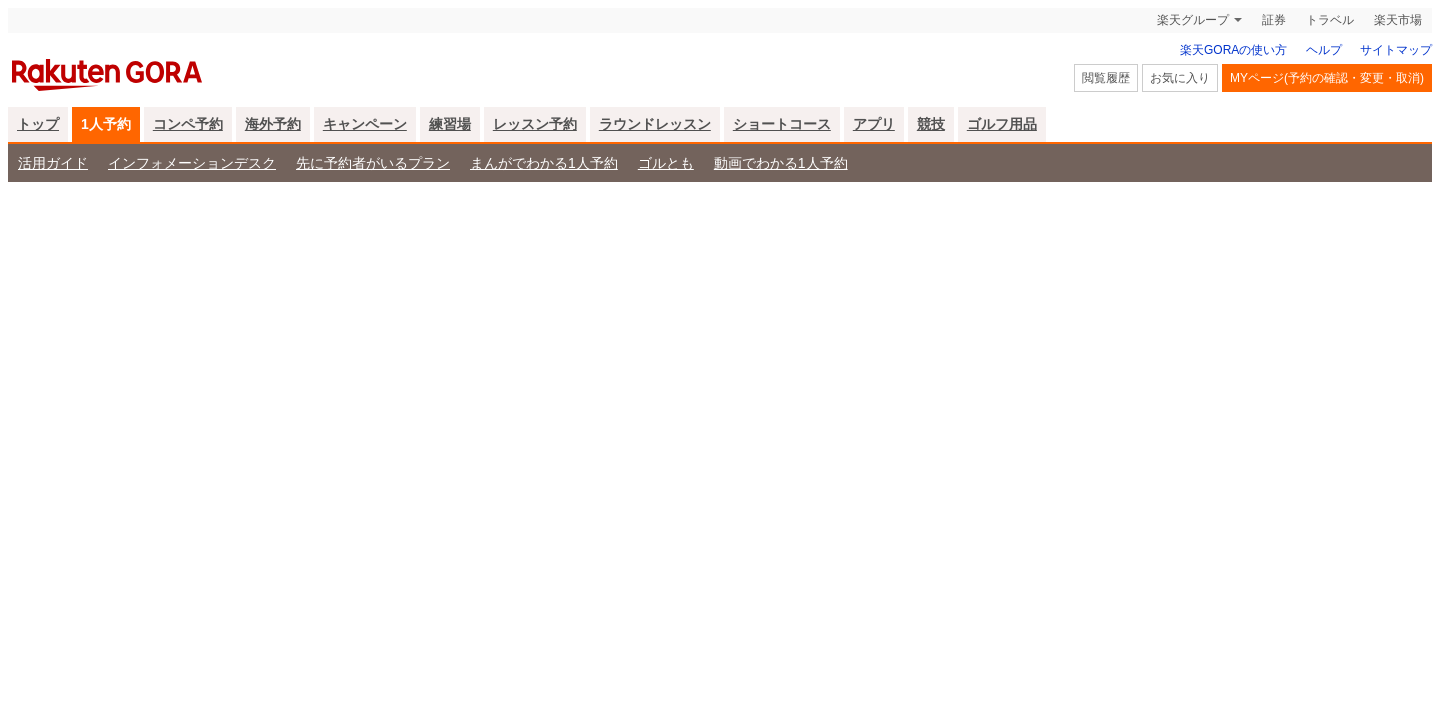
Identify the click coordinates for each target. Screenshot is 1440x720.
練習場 (450, 124)
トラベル (1330, 20)
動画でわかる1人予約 (781, 163)
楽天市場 (1398, 20)
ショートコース (782, 124)
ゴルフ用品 (1002, 124)
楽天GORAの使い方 (1233, 50)
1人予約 (106, 124)
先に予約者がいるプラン (373, 163)
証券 (1274, 20)
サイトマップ (1396, 50)
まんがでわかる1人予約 (544, 163)
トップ (38, 124)
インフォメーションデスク (192, 163)
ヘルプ (1324, 50)
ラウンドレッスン (655, 124)
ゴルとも (666, 163)
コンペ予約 (188, 124)
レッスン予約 (535, 124)
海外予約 (273, 124)
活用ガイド (53, 163)
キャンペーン (365, 124)
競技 (931, 124)
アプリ (874, 124)
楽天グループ (1193, 20)
